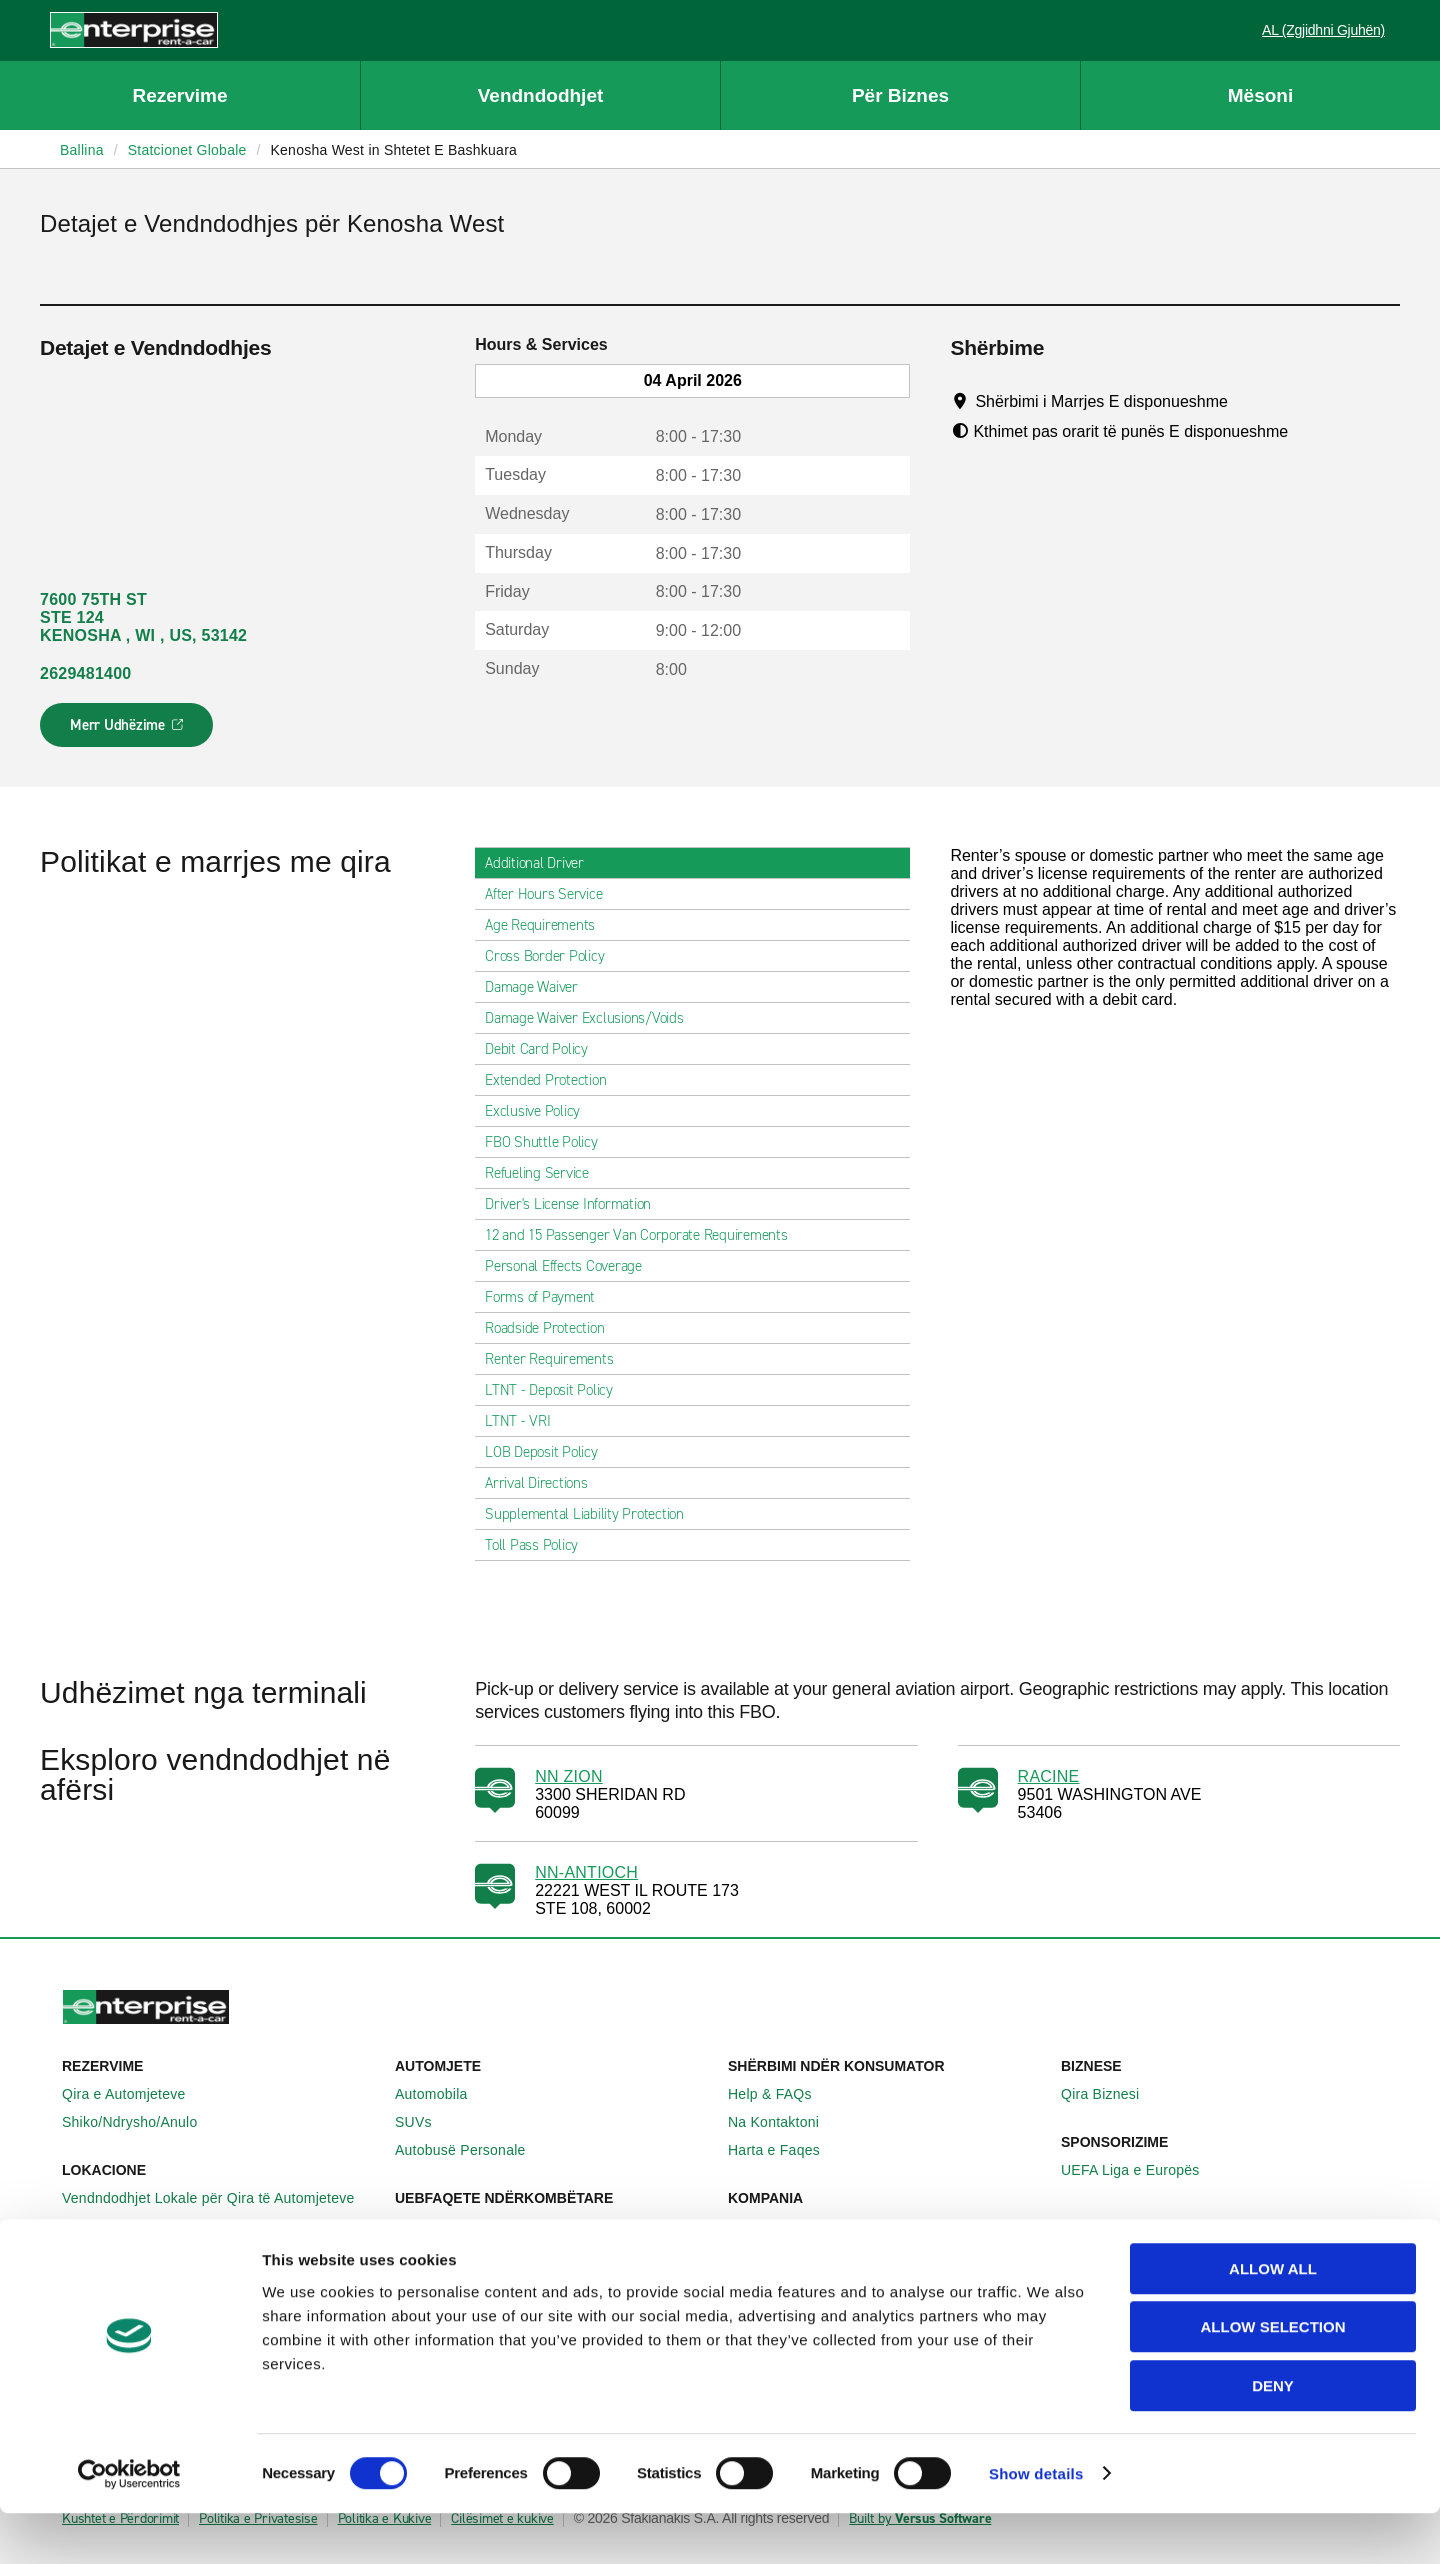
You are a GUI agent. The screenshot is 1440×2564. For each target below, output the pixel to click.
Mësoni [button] (1260, 95)
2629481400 (85, 673)
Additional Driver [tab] (542, 863)
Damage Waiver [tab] (539, 987)
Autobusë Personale (471, 2150)
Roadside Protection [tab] (552, 1328)
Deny (1273, 2436)
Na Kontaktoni (784, 2122)
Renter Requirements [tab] (557, 1359)
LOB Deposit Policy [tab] (549, 1452)
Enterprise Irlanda (463, 2226)
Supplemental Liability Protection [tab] (592, 1514)
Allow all (1273, 2319)
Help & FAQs (781, 2094)
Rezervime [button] (179, 95)
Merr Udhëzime (127, 731)
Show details (1036, 2524)
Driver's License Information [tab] (576, 1204)
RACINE (1049, 1776)
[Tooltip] (1246, 401)
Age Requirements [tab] (548, 925)
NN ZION (569, 1776)
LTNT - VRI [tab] (526, 1421)
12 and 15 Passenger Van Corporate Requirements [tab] (644, 1235)
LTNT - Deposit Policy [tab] (557, 1390)
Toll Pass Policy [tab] (539, 1545)
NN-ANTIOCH (586, 1872)
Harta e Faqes (785, 2150)
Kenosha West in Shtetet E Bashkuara (393, 150)
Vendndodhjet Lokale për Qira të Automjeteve (219, 2198)
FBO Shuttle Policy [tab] (549, 1142)
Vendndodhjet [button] (541, 95)
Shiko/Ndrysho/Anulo (141, 2122)
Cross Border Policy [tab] (552, 956)
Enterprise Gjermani (470, 2254)
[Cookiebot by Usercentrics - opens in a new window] (129, 2525)
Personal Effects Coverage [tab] (571, 1266)
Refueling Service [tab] (545, 1173)
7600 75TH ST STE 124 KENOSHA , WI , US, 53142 (143, 617)
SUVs (424, 2122)
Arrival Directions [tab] (544, 1483)
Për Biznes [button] (900, 95)
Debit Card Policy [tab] (544, 1049)
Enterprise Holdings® (808, 2254)
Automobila (442, 2094)
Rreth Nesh (775, 2226)
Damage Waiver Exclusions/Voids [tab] (592, 1018)
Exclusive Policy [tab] (540, 1111)
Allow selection (1273, 2378)
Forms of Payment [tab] (548, 1297)
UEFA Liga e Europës (1141, 2170)
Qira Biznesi (1111, 2094)
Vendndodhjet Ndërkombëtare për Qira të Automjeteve (220, 2235)
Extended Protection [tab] (553, 1080)
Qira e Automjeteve (135, 2094)
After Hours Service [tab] (551, 894)
